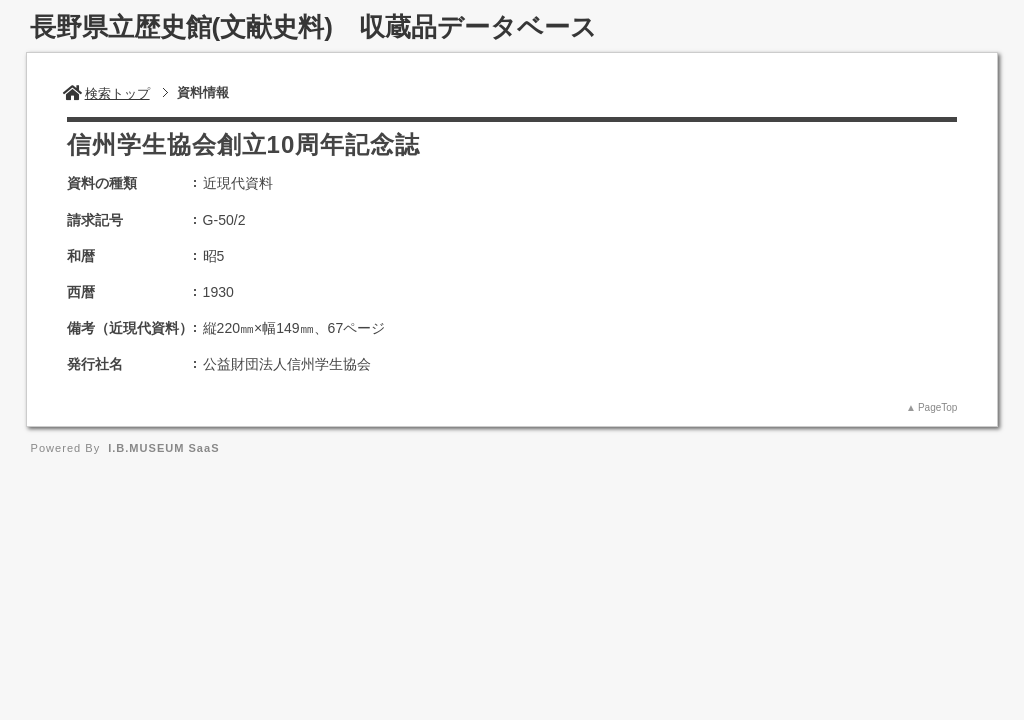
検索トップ (106, 93)
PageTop (937, 407)
